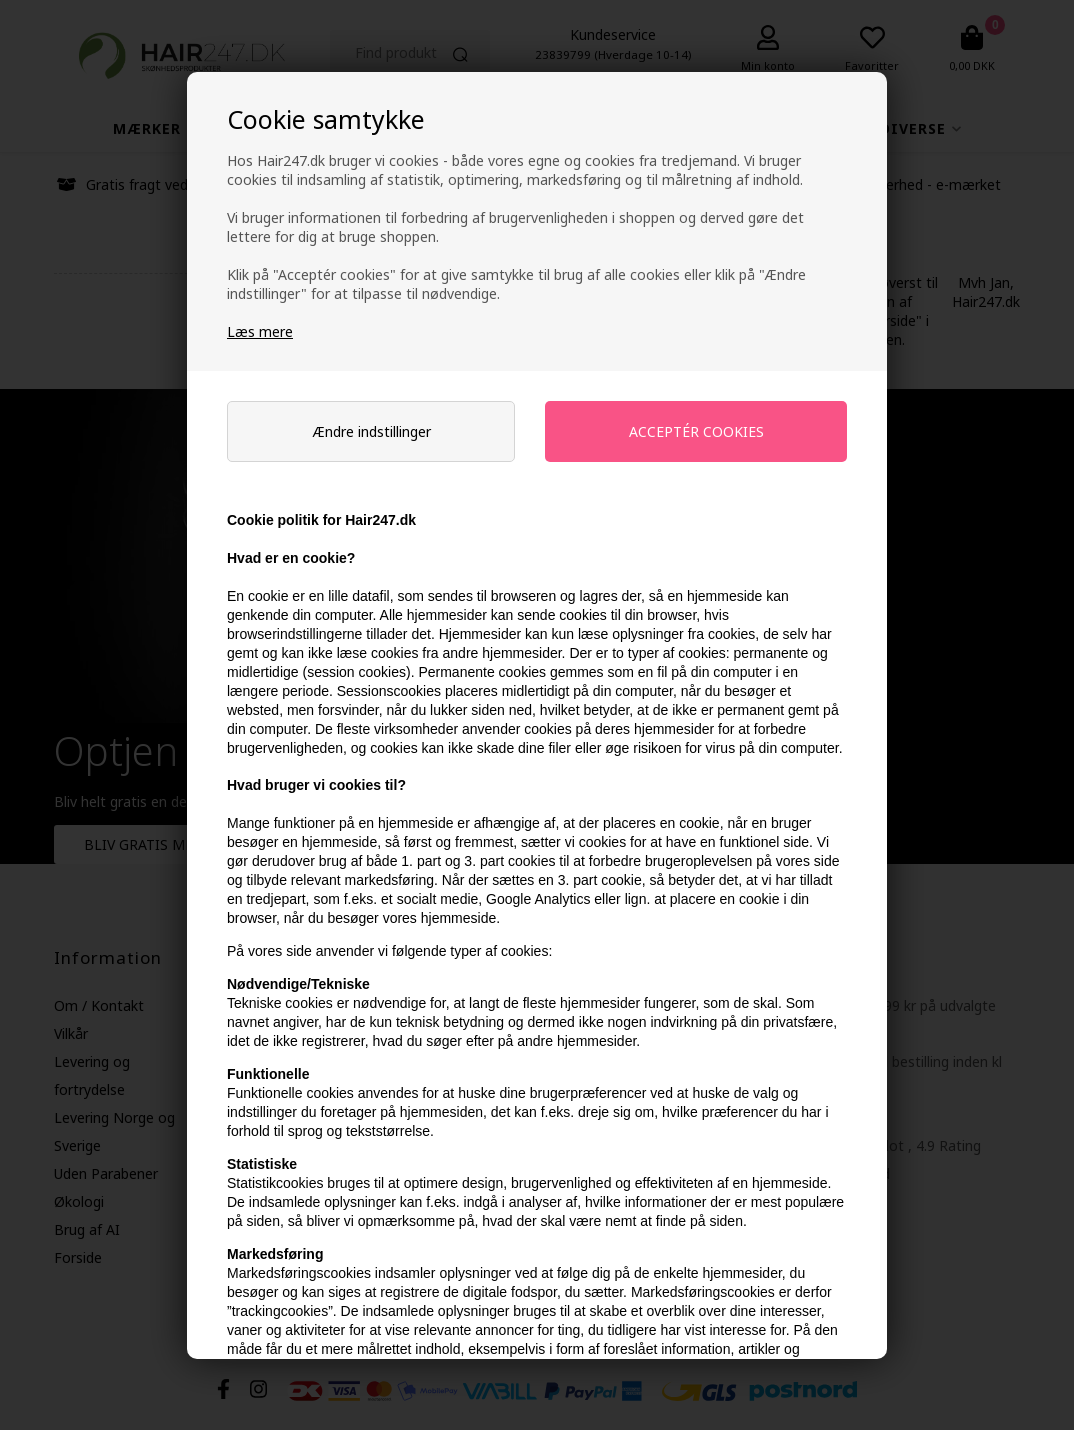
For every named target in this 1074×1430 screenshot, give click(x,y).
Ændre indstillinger (371, 431)
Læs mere (260, 331)
